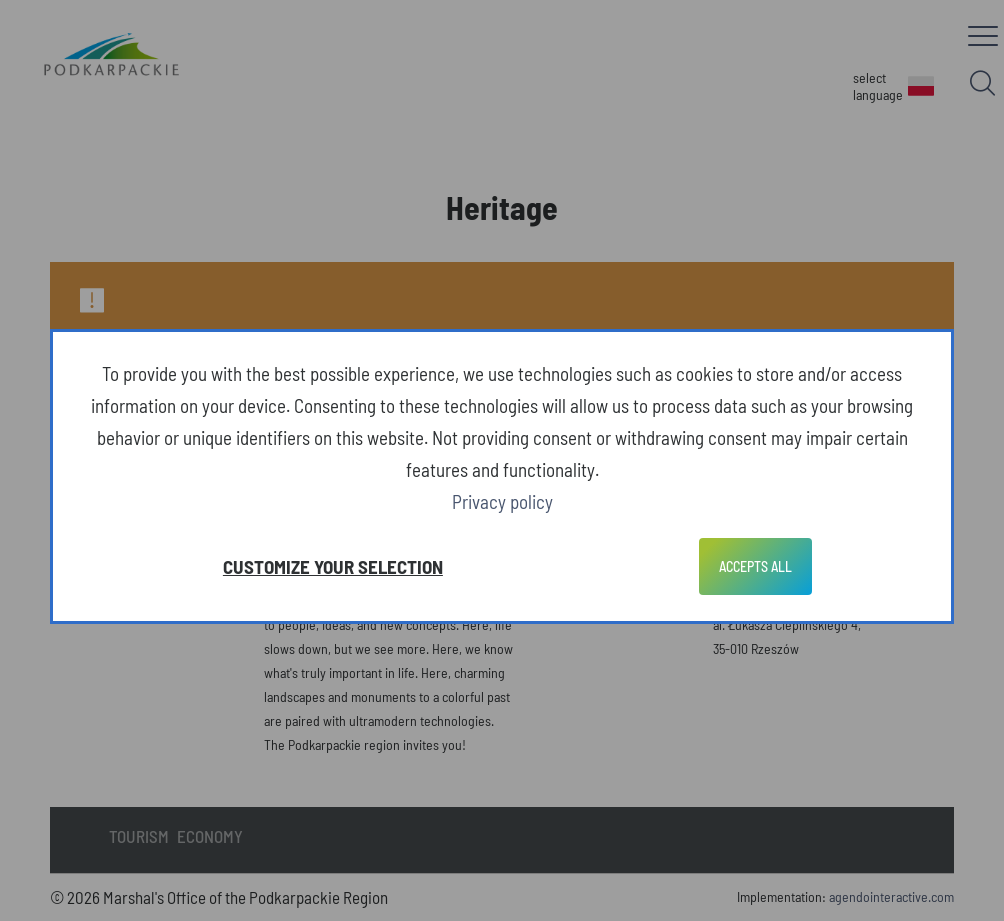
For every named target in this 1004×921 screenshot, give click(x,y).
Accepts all (755, 566)
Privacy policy (502, 501)
